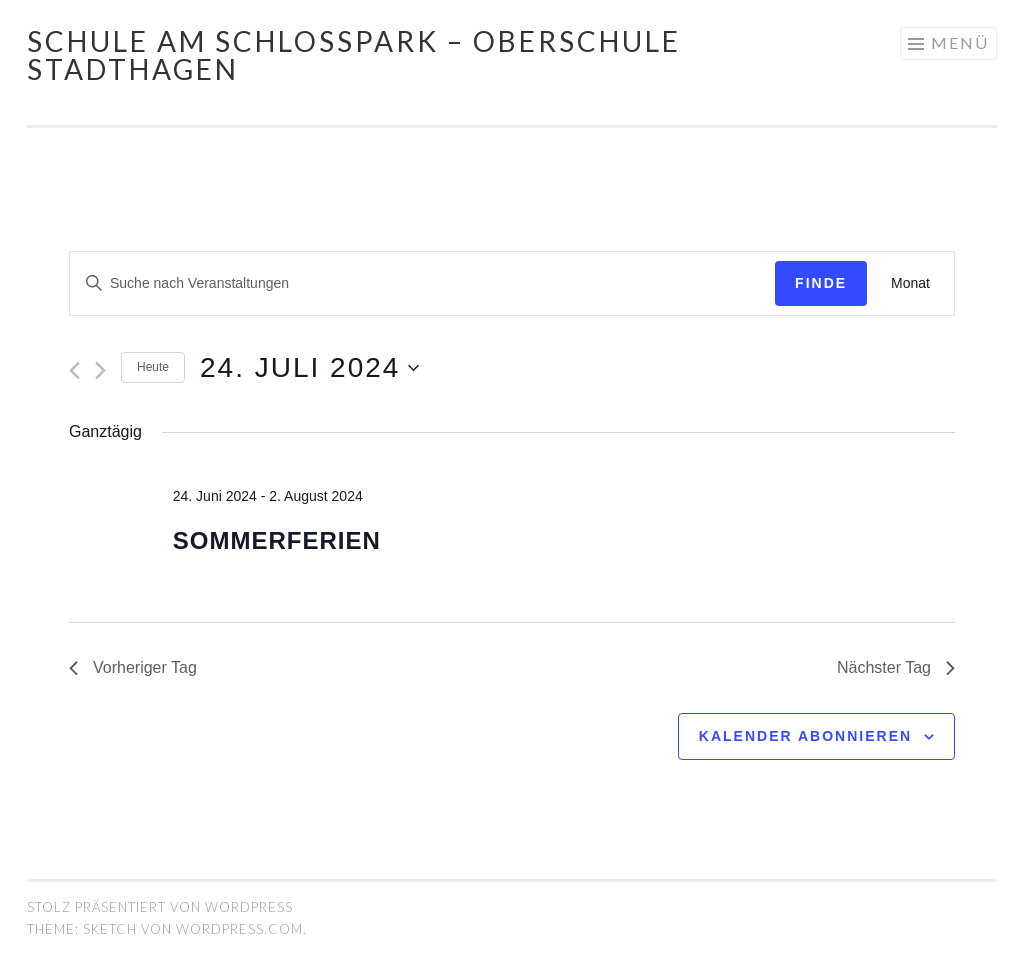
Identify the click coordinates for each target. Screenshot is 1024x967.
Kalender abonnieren (805, 736)
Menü (960, 42)
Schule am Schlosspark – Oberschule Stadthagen (354, 55)
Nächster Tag (896, 667)
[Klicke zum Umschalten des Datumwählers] (309, 368)
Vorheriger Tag (133, 667)
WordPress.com (239, 929)
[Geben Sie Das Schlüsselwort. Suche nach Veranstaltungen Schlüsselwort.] (422, 283)
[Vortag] (74, 370)
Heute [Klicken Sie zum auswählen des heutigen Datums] (153, 367)
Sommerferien (277, 540)
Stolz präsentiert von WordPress (160, 907)
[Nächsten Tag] (100, 370)
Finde (821, 283)
